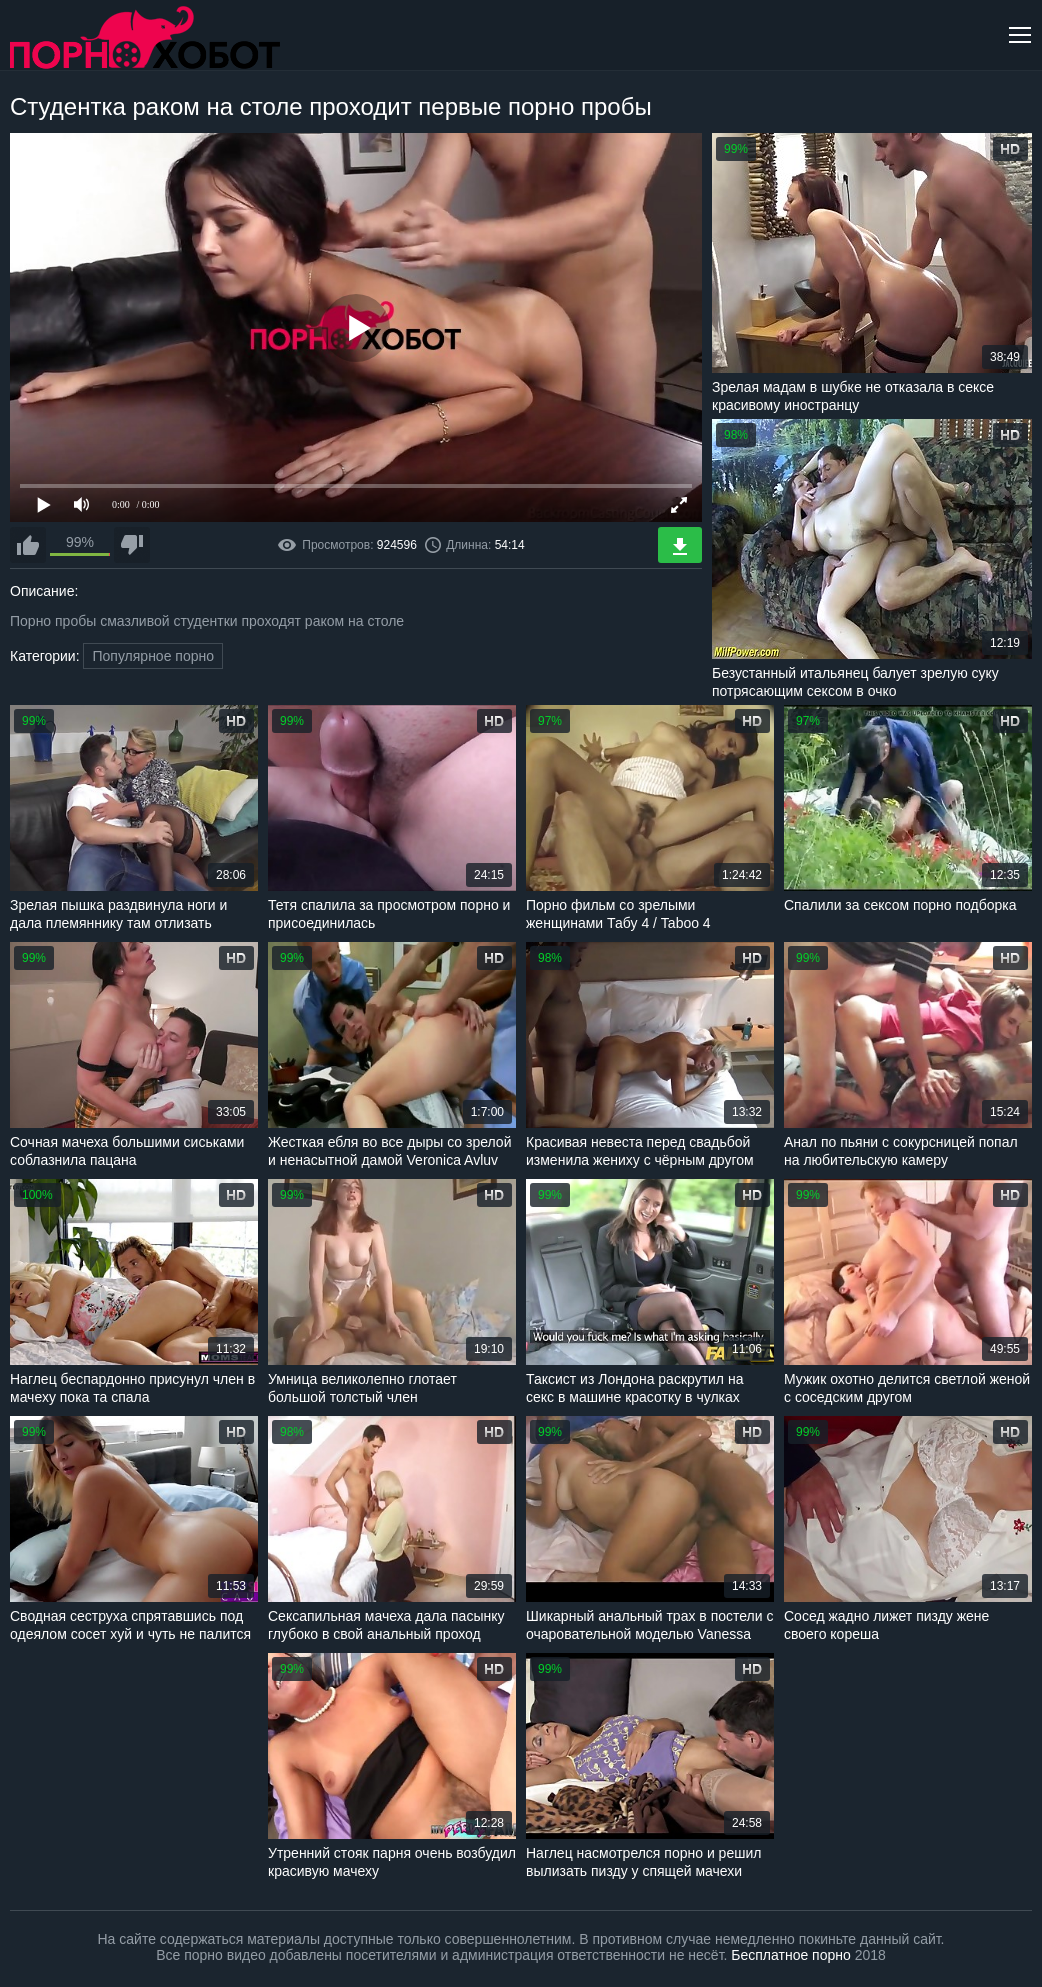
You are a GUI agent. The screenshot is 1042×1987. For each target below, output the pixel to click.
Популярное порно (153, 656)
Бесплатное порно (790, 1955)
